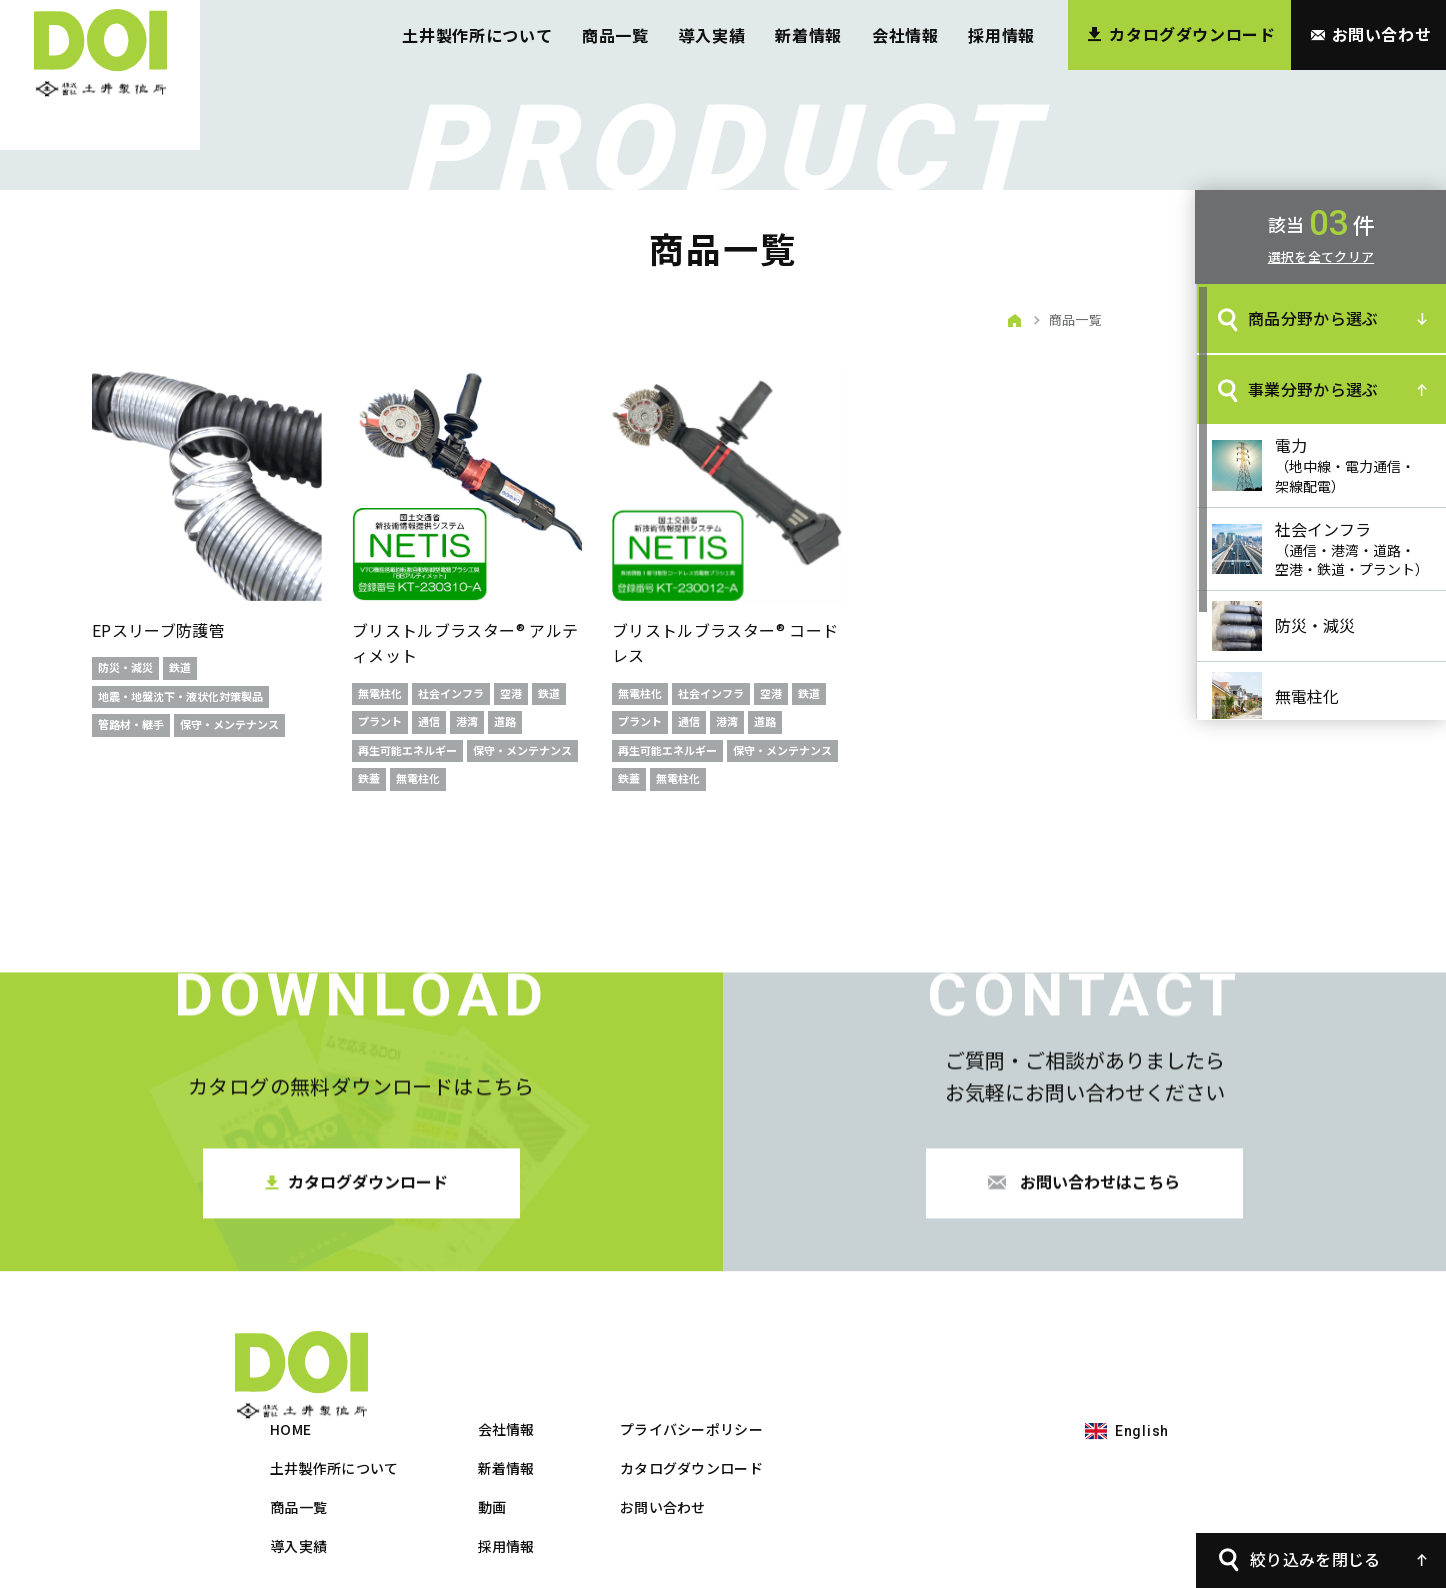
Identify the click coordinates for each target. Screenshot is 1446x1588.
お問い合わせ (887, 1418)
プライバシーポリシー (915, 1340)
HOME (514, 1340)
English (1142, 1342)
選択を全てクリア (1321, 256)
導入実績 (712, 35)
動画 (716, 1418)
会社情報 (905, 35)
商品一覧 (615, 35)
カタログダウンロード (915, 1379)
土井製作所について (477, 35)
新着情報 (808, 35)
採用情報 (1001, 35)
